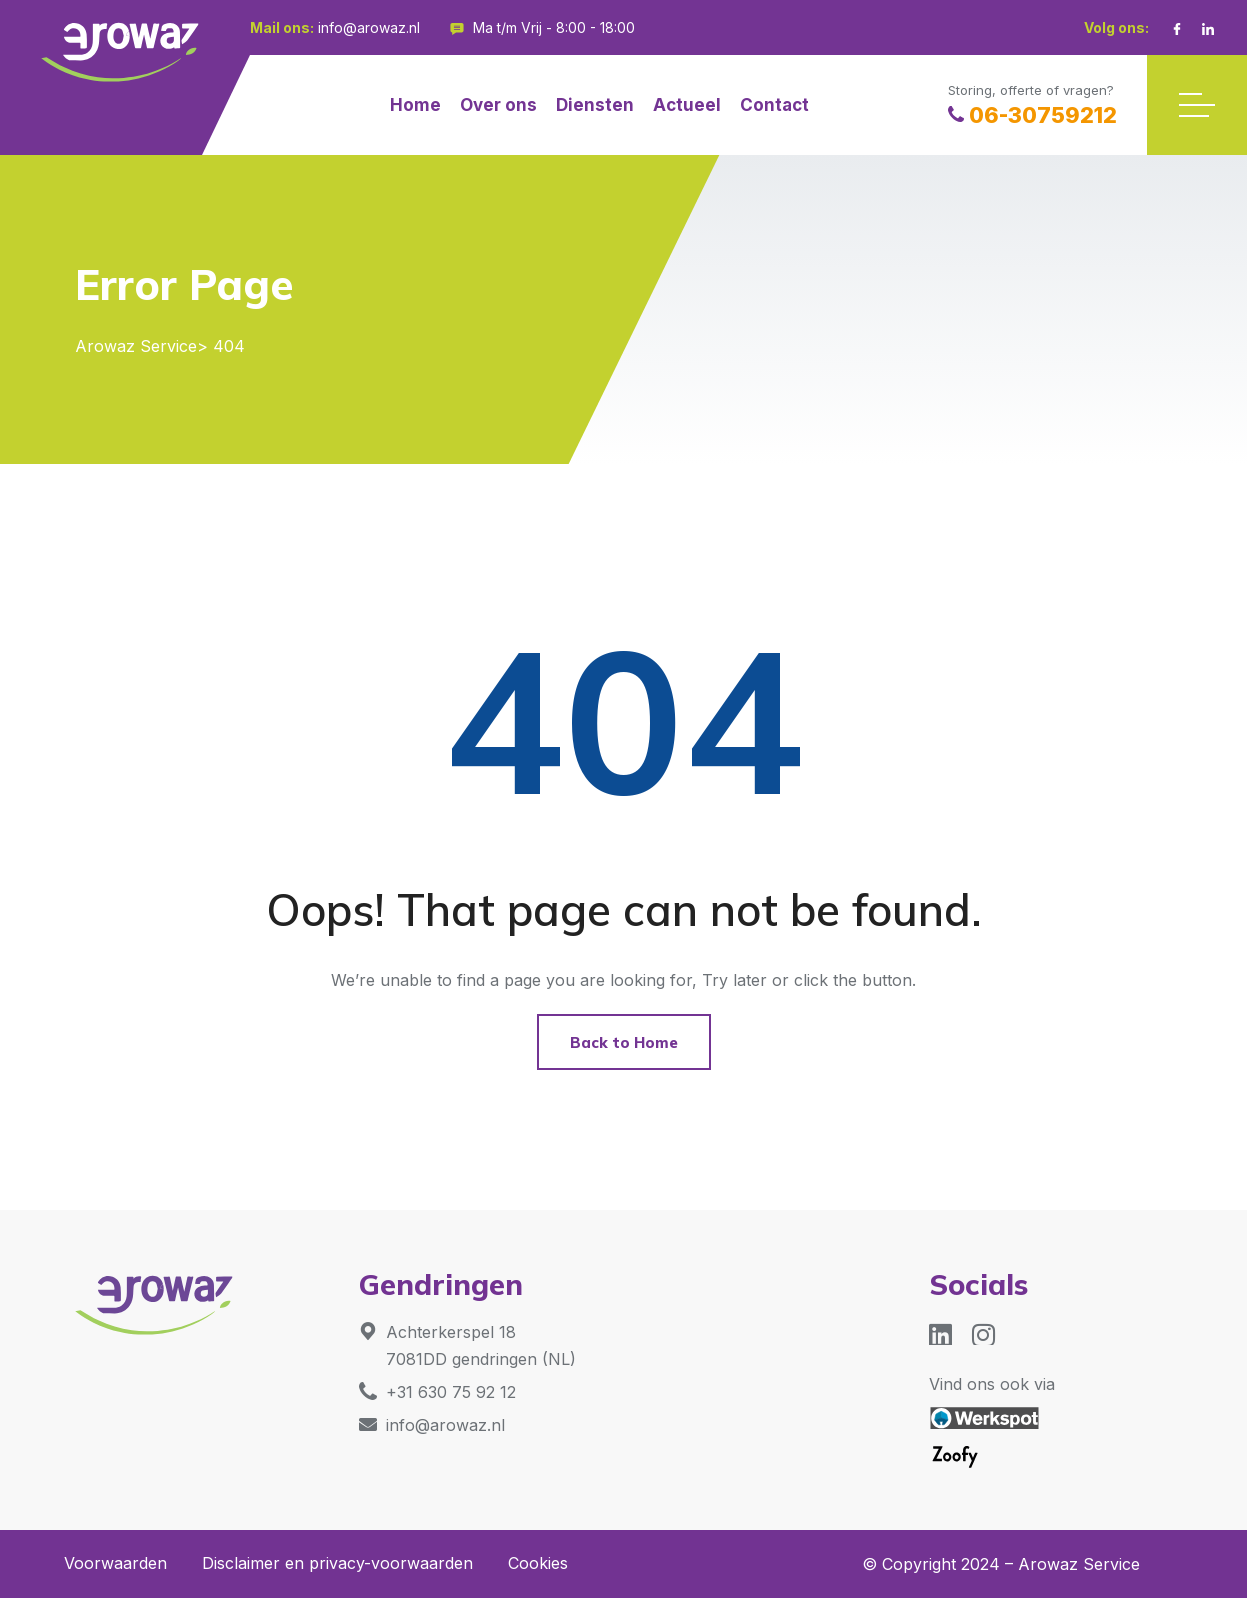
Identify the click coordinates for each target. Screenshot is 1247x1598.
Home (415, 105)
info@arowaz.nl (369, 27)
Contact (774, 105)
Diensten (595, 105)
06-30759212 (1032, 115)
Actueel (687, 105)
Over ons (498, 105)
